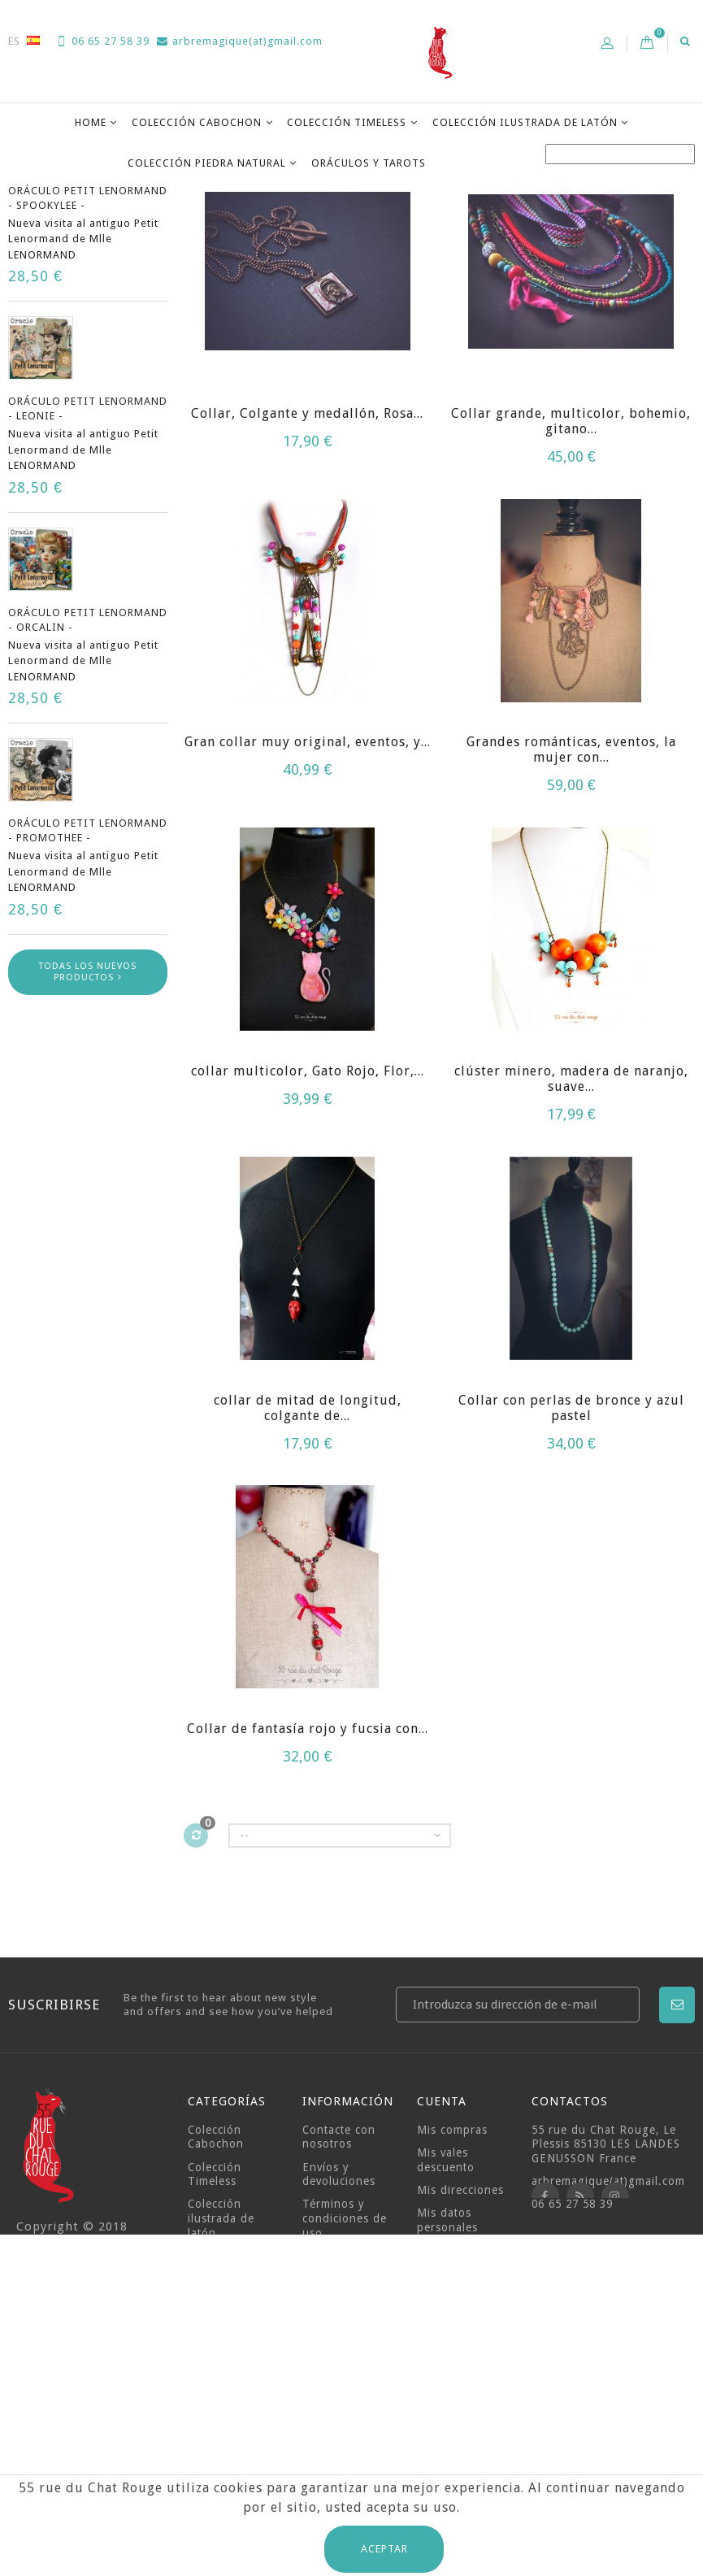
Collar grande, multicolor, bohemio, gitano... (571, 604)
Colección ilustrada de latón (525, 122)
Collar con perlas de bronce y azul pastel (571, 1591)
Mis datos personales (447, 2403)
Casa (21, 204)
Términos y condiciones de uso (344, 2401)
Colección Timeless (346, 122)
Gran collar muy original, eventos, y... (307, 925)
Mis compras (452, 2313)
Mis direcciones (460, 2373)
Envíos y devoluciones (338, 2358)
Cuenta (441, 2284)
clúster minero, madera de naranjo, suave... (571, 1262)
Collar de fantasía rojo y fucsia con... (307, 1912)
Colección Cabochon (197, 122)
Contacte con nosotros (338, 2321)
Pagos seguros (344, 2462)
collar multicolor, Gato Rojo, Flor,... (307, 1254)
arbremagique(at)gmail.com (240, 41)
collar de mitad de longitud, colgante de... (307, 1591)
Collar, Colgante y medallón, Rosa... (307, 597)
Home (90, 122)
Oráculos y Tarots (368, 163)
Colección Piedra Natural (207, 163)
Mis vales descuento (446, 2343)
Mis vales (442, 2433)
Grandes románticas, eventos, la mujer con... (571, 933)
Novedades (63, 265)
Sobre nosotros (345, 2439)
